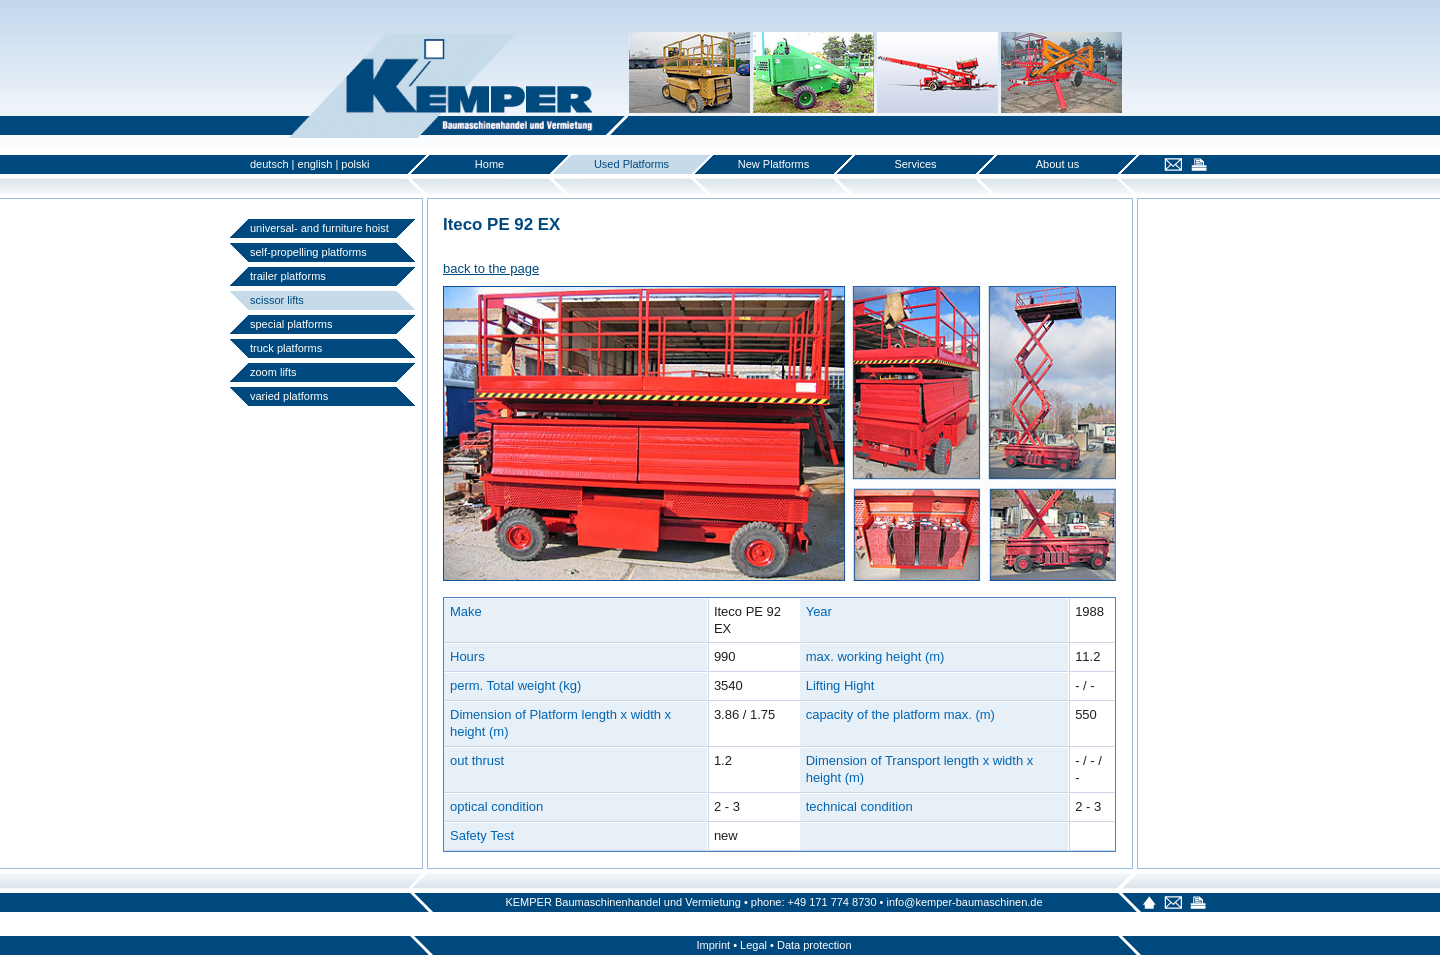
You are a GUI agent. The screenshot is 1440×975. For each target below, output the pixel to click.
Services (915, 164)
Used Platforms (631, 164)
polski (355, 164)
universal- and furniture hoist (319, 228)
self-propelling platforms (308, 252)
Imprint (713, 945)
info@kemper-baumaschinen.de (964, 902)
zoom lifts (273, 372)
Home (489, 164)
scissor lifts (277, 300)
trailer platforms (288, 276)
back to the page (491, 268)
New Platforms (774, 164)
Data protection (814, 945)
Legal (753, 945)
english (315, 164)
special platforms (291, 324)
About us (1057, 164)
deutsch (269, 164)
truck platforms (286, 348)
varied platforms (289, 396)
